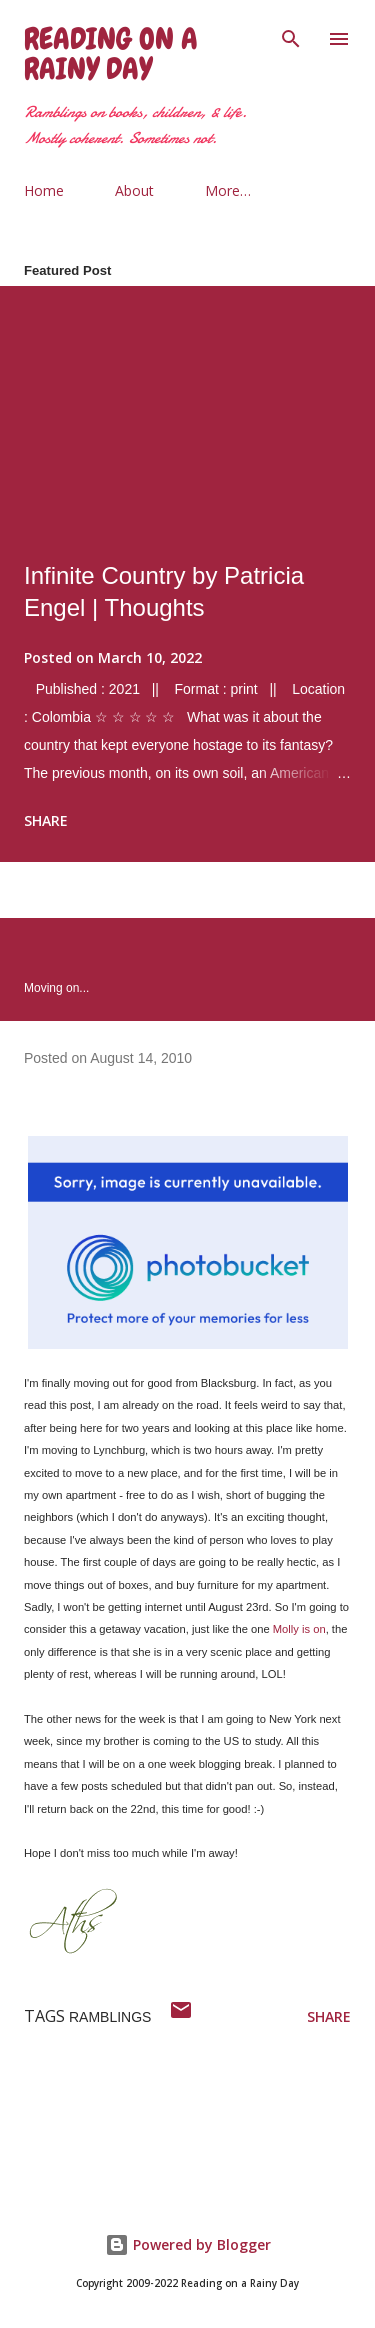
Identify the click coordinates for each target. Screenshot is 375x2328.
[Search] (291, 36)
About (134, 190)
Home (44, 190)
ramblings (110, 2017)
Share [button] (46, 820)
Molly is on (299, 1629)
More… (228, 190)
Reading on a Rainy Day (111, 54)
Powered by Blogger (188, 2244)
